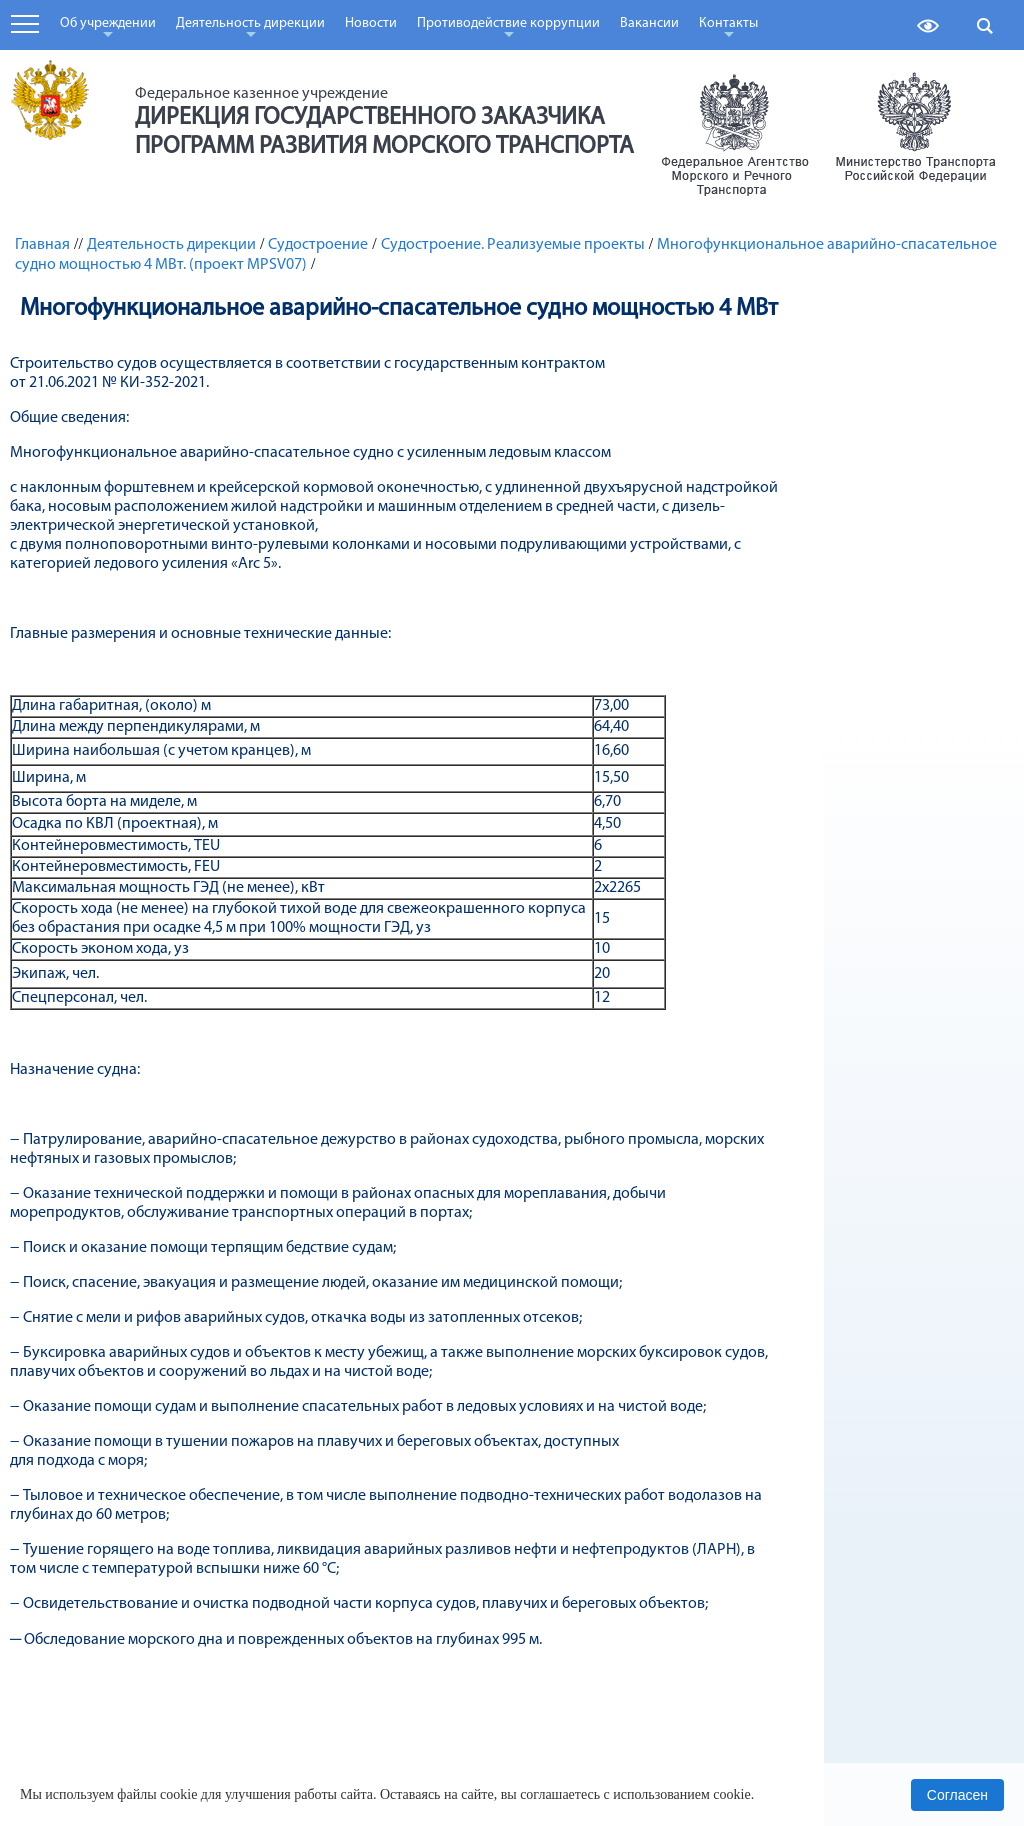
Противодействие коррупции (508, 30)
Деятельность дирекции (250, 30)
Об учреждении (108, 30)
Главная (42, 245)
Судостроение (318, 245)
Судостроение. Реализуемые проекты (513, 245)
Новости (371, 23)
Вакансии (649, 23)
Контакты (728, 30)
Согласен (957, 1795)
